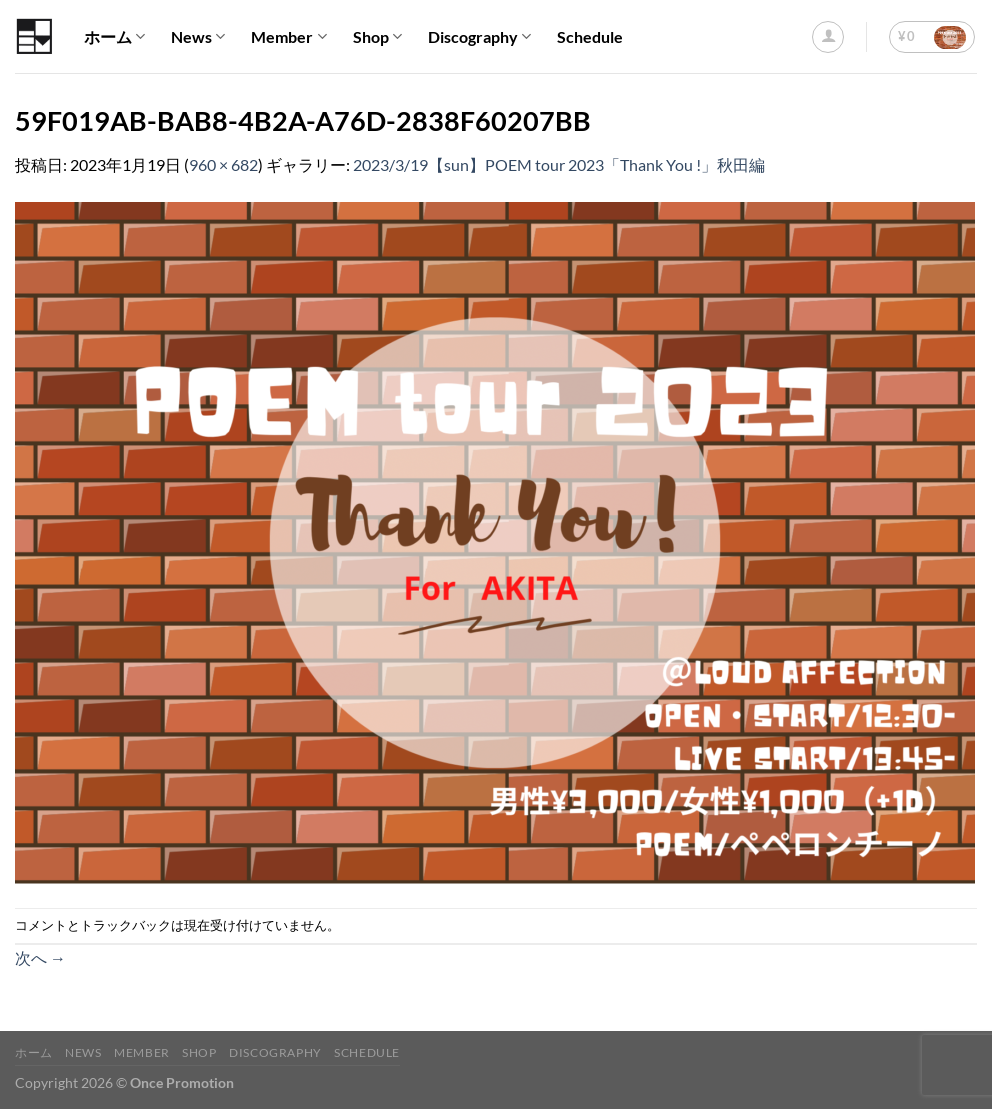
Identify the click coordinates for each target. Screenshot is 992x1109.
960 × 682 (223, 164)
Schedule (590, 36)
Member (288, 37)
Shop (377, 37)
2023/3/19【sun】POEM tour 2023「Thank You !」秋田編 (559, 164)
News (198, 37)
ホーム (114, 37)
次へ (40, 957)
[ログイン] (828, 37)
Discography (479, 37)
